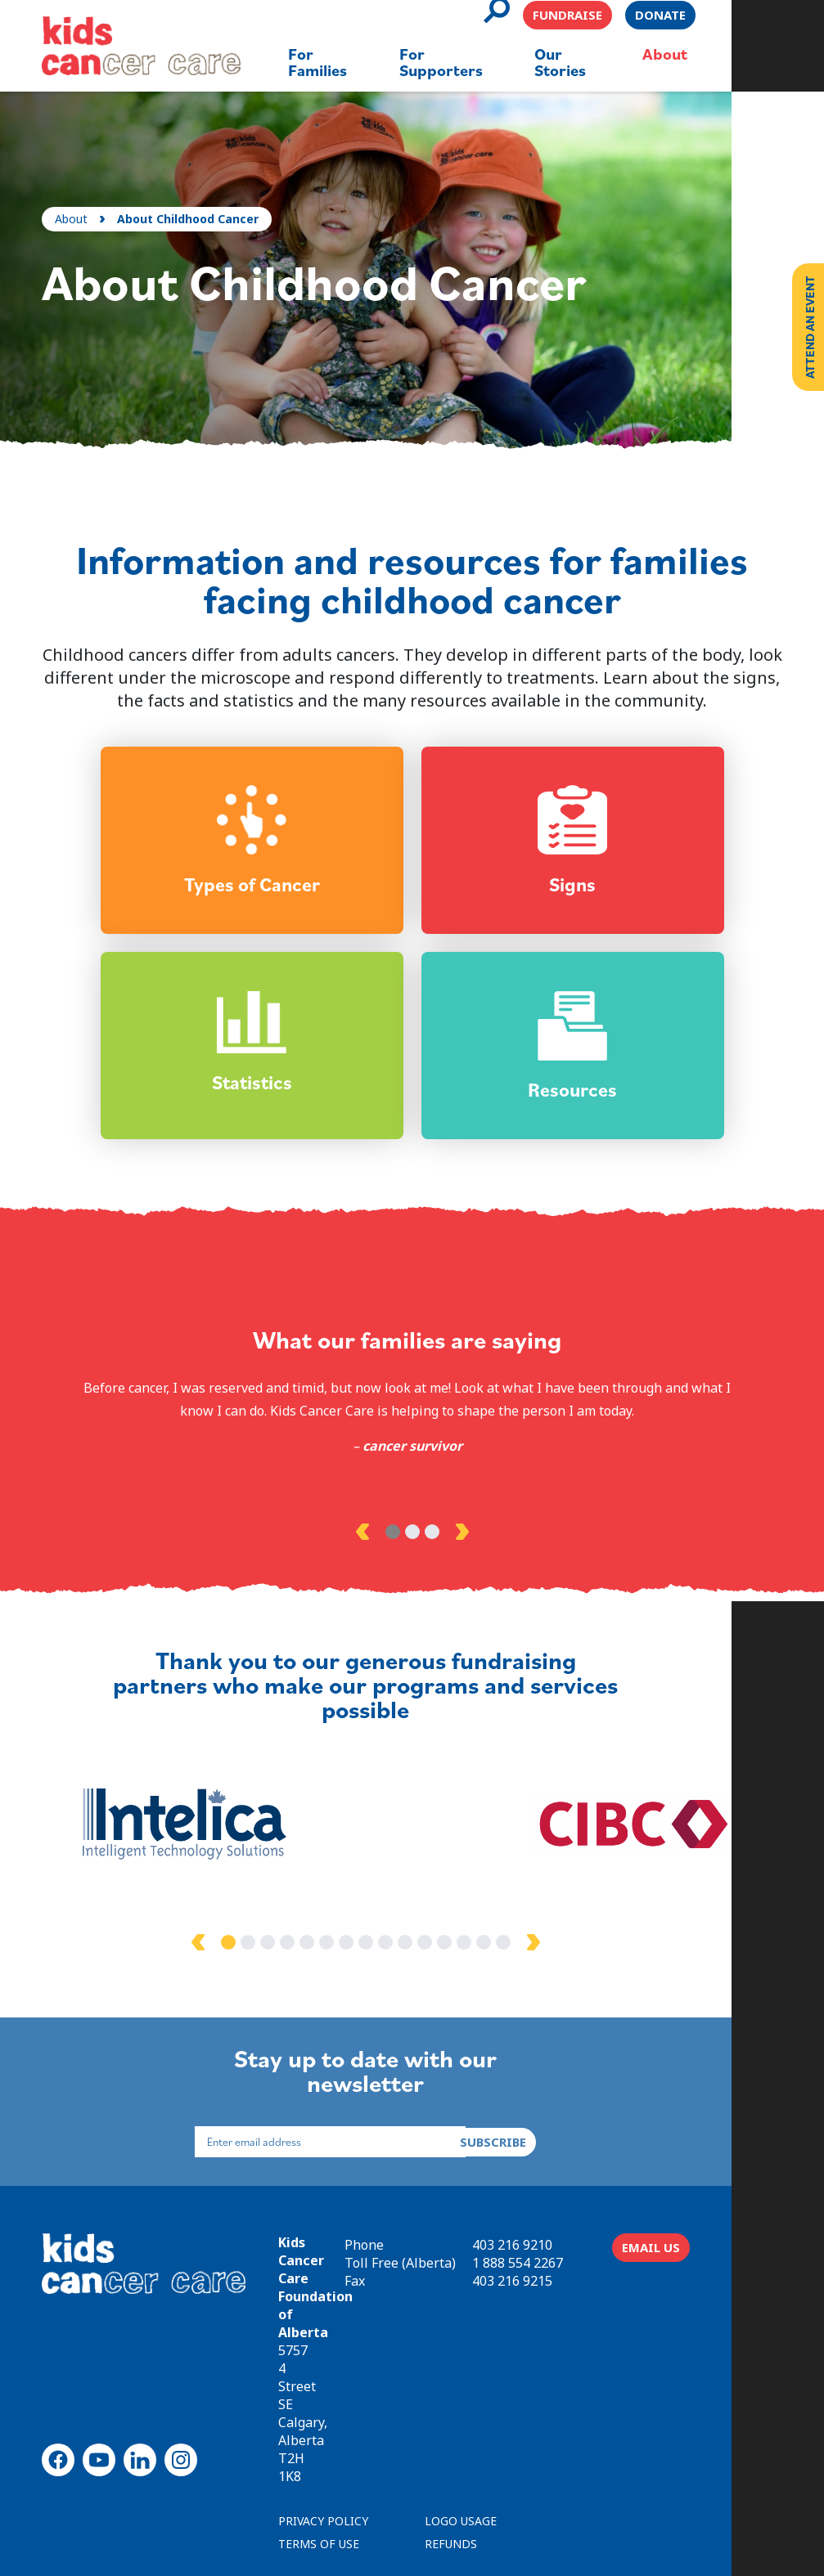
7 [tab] (392, 1989)
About (74, 193)
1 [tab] (392, 1601)
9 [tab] (432, 1989)
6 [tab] (373, 1989)
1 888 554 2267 (606, 2304)
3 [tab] (432, 1601)
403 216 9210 (601, 2287)
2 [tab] (412, 1601)
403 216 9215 (601, 2322)
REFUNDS (454, 2444)
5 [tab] (353, 1989)
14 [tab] (530, 1989)
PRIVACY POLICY (326, 2421)
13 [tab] (510, 1989)
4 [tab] (333, 1989)
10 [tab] (451, 1989)
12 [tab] (491, 1989)
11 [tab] (471, 1989)
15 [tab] (550, 1989)
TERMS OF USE (321, 2444)
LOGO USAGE (464, 2421)
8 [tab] (412, 1989)
